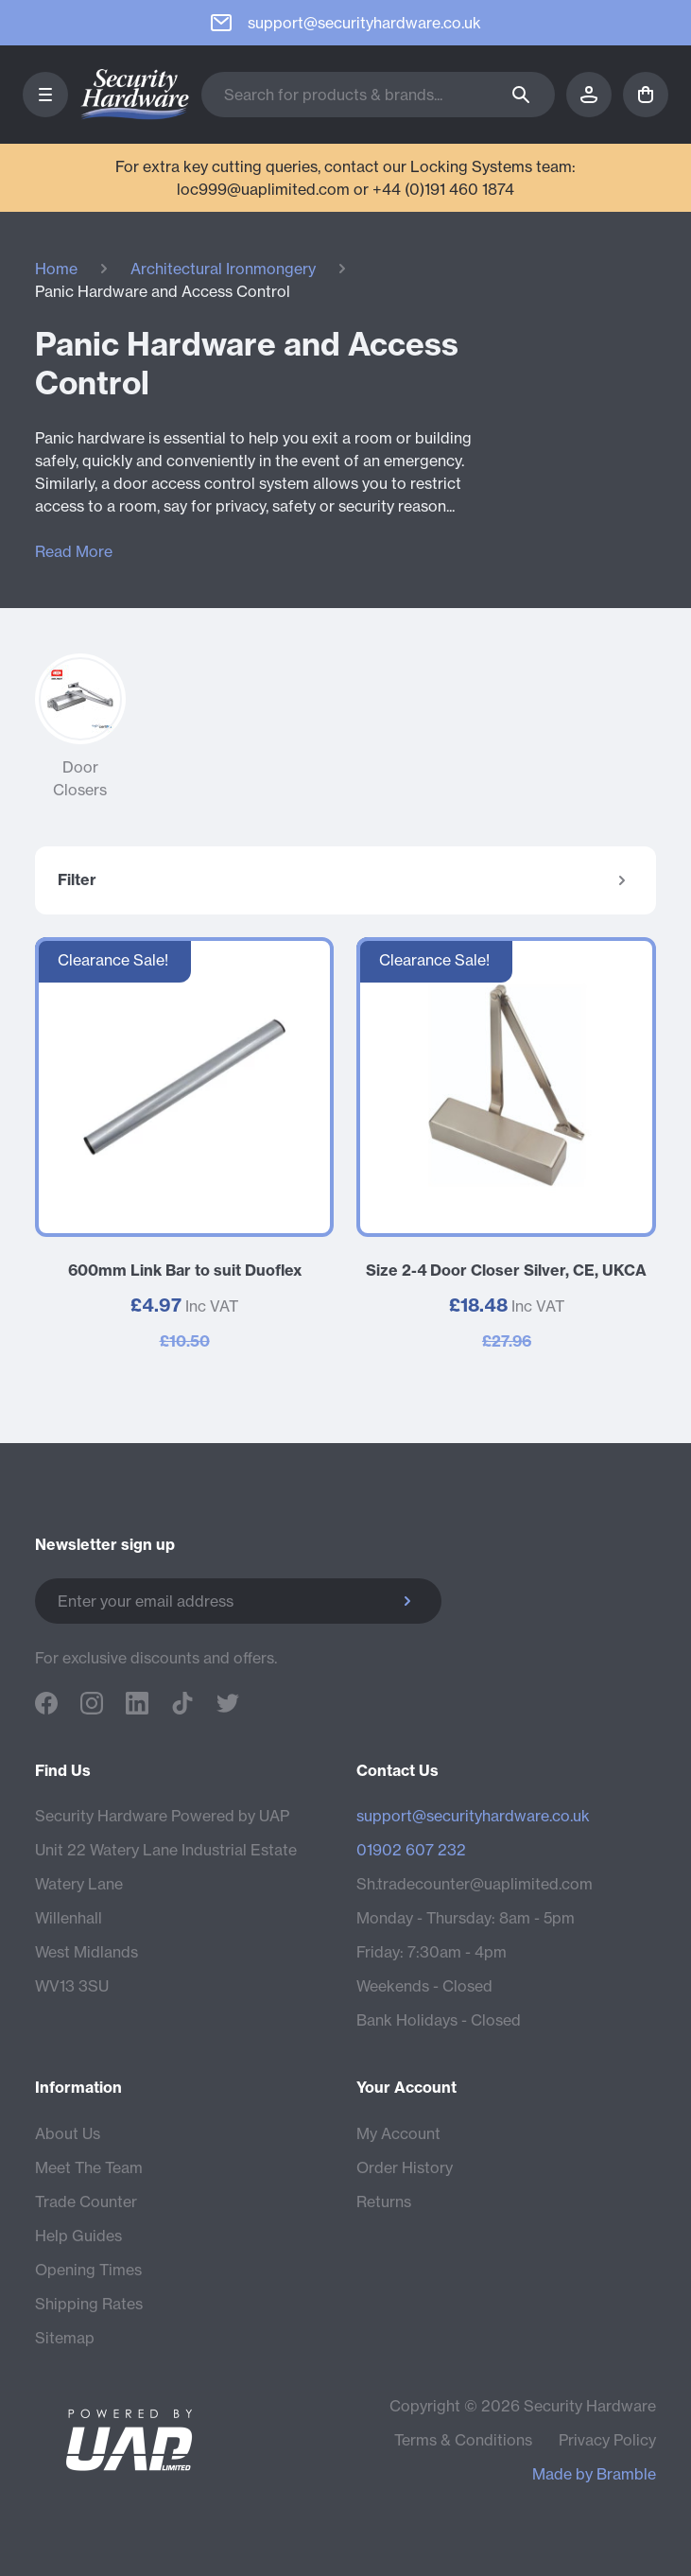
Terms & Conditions (463, 2439)
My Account (398, 2133)
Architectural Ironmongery (223, 268)
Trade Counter (86, 2201)
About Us (67, 2133)
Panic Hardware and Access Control (162, 291)
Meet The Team (89, 2167)
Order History (404, 2167)
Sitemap (65, 2337)
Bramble (626, 2473)
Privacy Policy (607, 2439)
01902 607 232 (411, 1849)
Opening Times (88, 2269)
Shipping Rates (89, 2303)
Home (56, 268)
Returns (383, 2201)
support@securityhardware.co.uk (473, 1815)
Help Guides (78, 2235)
